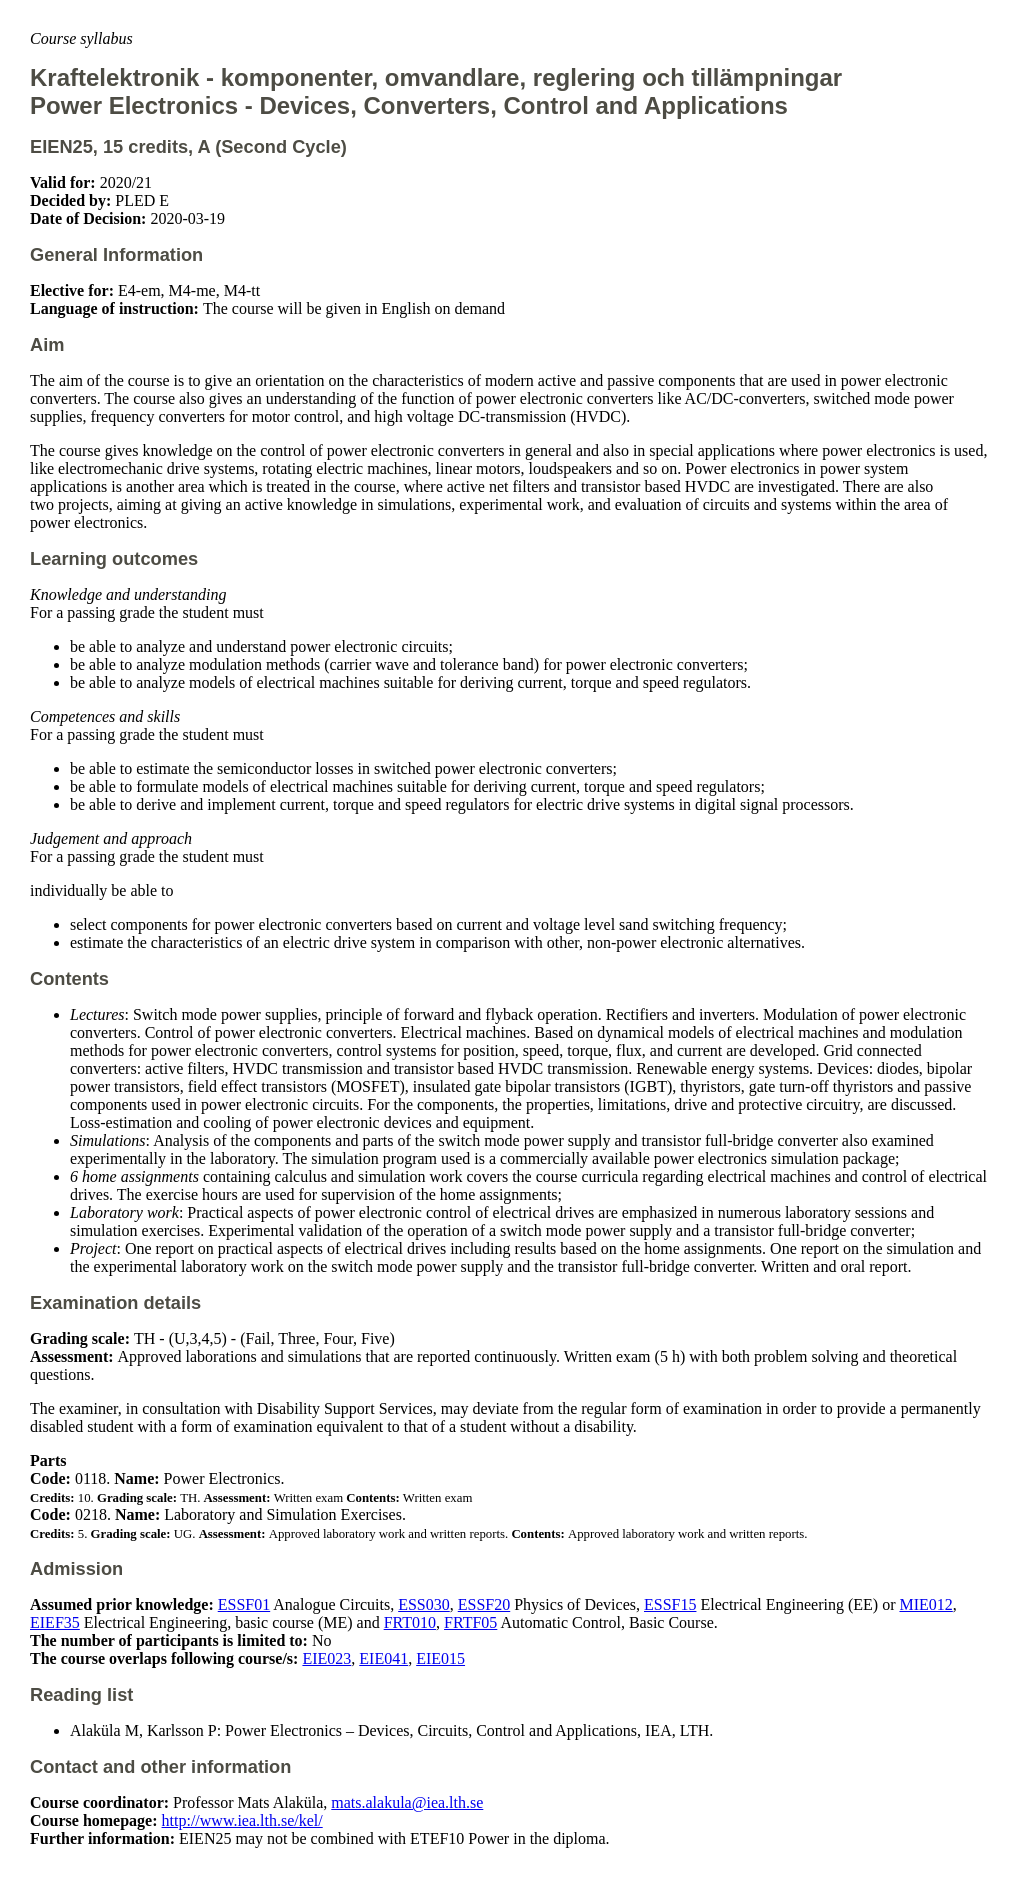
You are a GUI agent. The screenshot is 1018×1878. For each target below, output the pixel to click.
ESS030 (424, 1604)
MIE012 (925, 1604)
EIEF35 (55, 1622)
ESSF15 (670, 1604)
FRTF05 (470, 1622)
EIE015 (440, 1658)
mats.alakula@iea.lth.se (407, 1802)
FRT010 (410, 1622)
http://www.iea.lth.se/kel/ (242, 1820)
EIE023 (326, 1658)
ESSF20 (484, 1604)
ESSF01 (244, 1604)
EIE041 (383, 1658)
